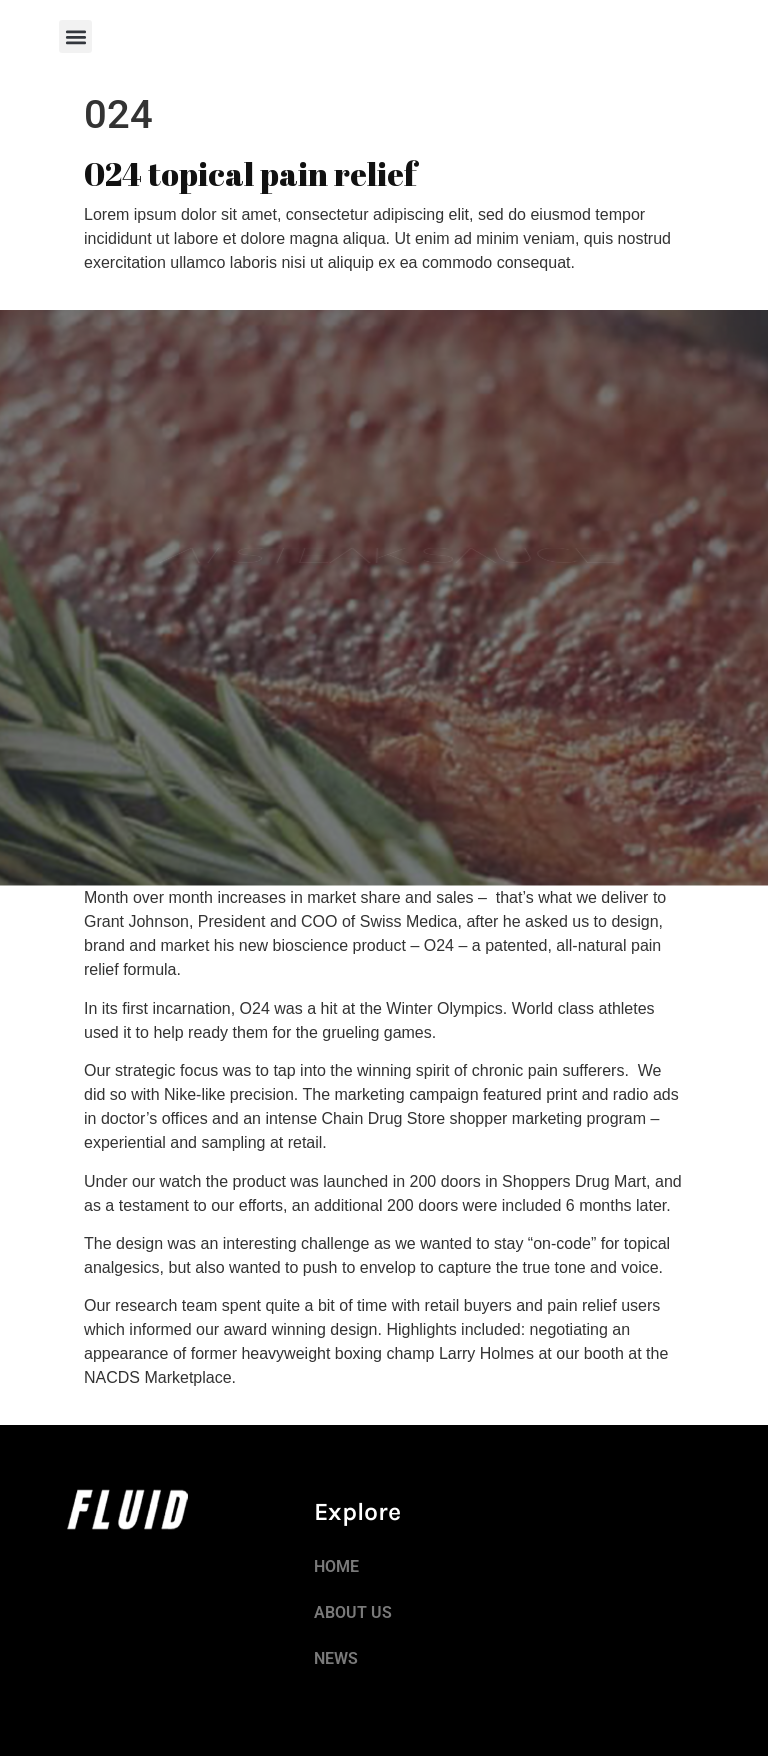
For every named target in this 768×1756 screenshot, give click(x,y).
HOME (336, 1566)
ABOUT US (353, 1612)
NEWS (336, 1658)
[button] (75, 36)
